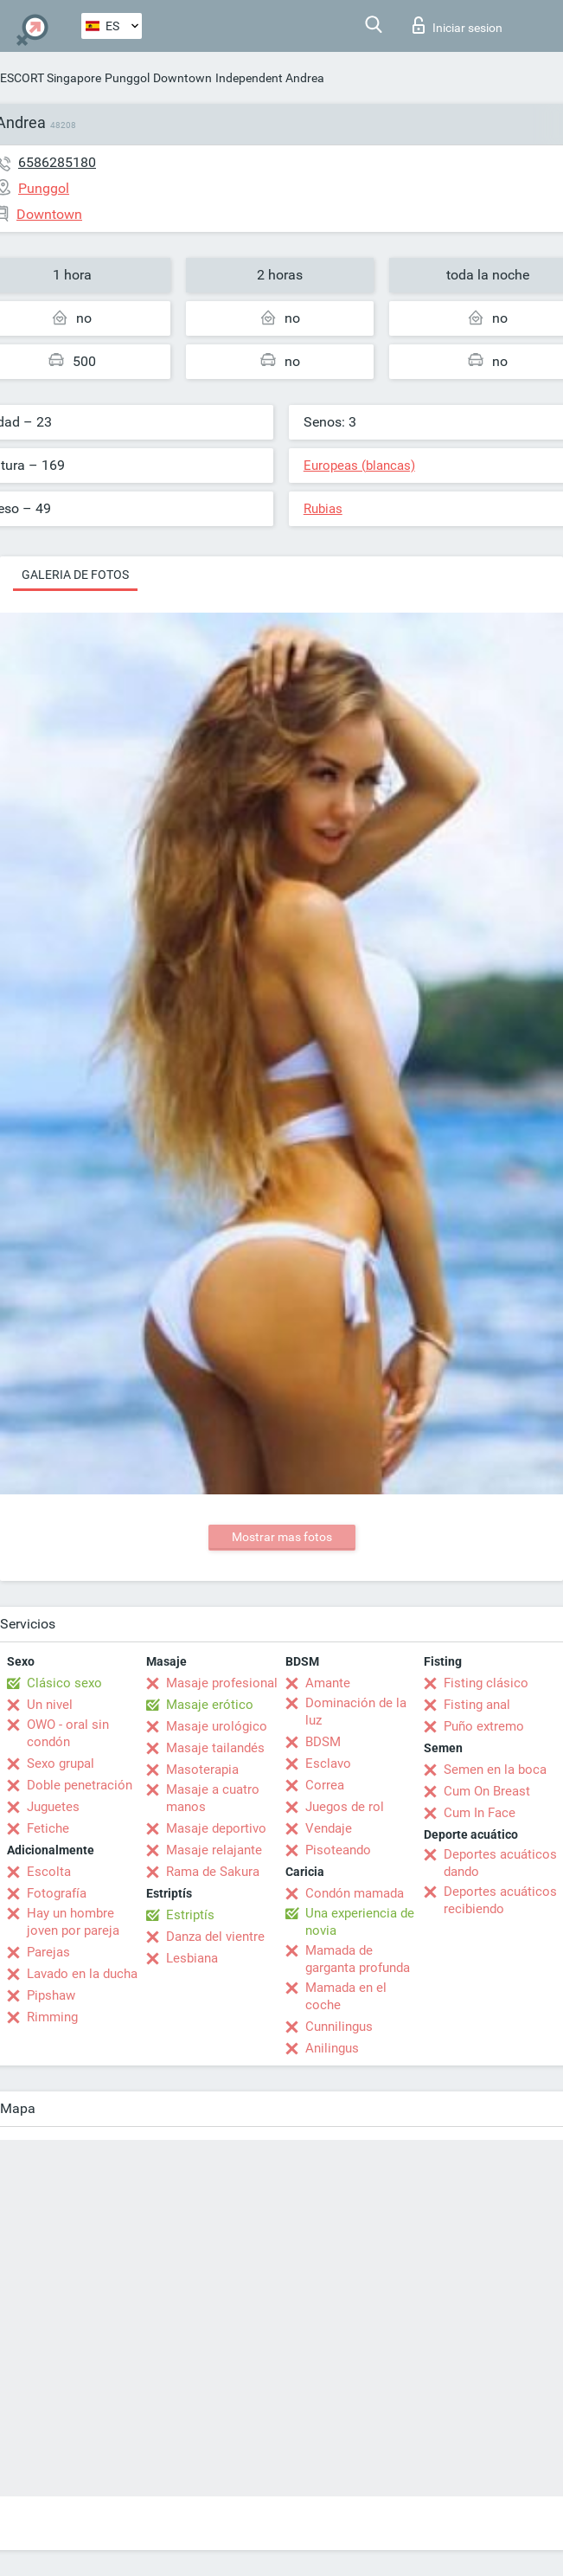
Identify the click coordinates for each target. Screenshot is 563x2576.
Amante (327, 1683)
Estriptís (190, 1915)
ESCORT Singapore (50, 78)
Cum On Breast (487, 1791)
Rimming (52, 2017)
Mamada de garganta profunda (357, 1959)
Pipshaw (51, 1995)
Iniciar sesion (457, 25)
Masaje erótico (209, 1704)
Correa (324, 1785)
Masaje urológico (216, 1726)
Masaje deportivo (216, 1828)
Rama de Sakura (212, 1871)
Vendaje (328, 1828)
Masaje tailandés (215, 1748)
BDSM (323, 1742)
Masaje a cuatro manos (212, 1798)
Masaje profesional (222, 1683)
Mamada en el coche (346, 1996)
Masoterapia (202, 1769)
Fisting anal (477, 1704)
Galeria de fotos (75, 574)
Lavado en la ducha (82, 1974)
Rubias (323, 509)
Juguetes (53, 1807)
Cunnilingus (339, 2026)
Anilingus (332, 2048)
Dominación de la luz (355, 1711)
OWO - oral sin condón (68, 1733)
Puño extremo (484, 1726)
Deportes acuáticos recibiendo (500, 1900)
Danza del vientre (215, 1936)
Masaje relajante (214, 1850)
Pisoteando (338, 1850)
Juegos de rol (344, 1807)
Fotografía (56, 1893)
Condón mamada (354, 1893)
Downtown (182, 78)
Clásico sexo (64, 1683)
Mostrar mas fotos (282, 1537)
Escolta (49, 1871)
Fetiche (48, 1828)
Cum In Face (479, 1813)
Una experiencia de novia (359, 1921)
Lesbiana (192, 1958)
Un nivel (50, 1704)
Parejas (48, 1952)
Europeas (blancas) (359, 465)
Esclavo (328, 1763)
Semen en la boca (495, 1769)
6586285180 (57, 162)
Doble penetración (79, 1785)
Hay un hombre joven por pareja (73, 1921)
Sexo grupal (60, 1763)
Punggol (127, 78)
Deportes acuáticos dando (500, 1863)
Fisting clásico (486, 1683)
